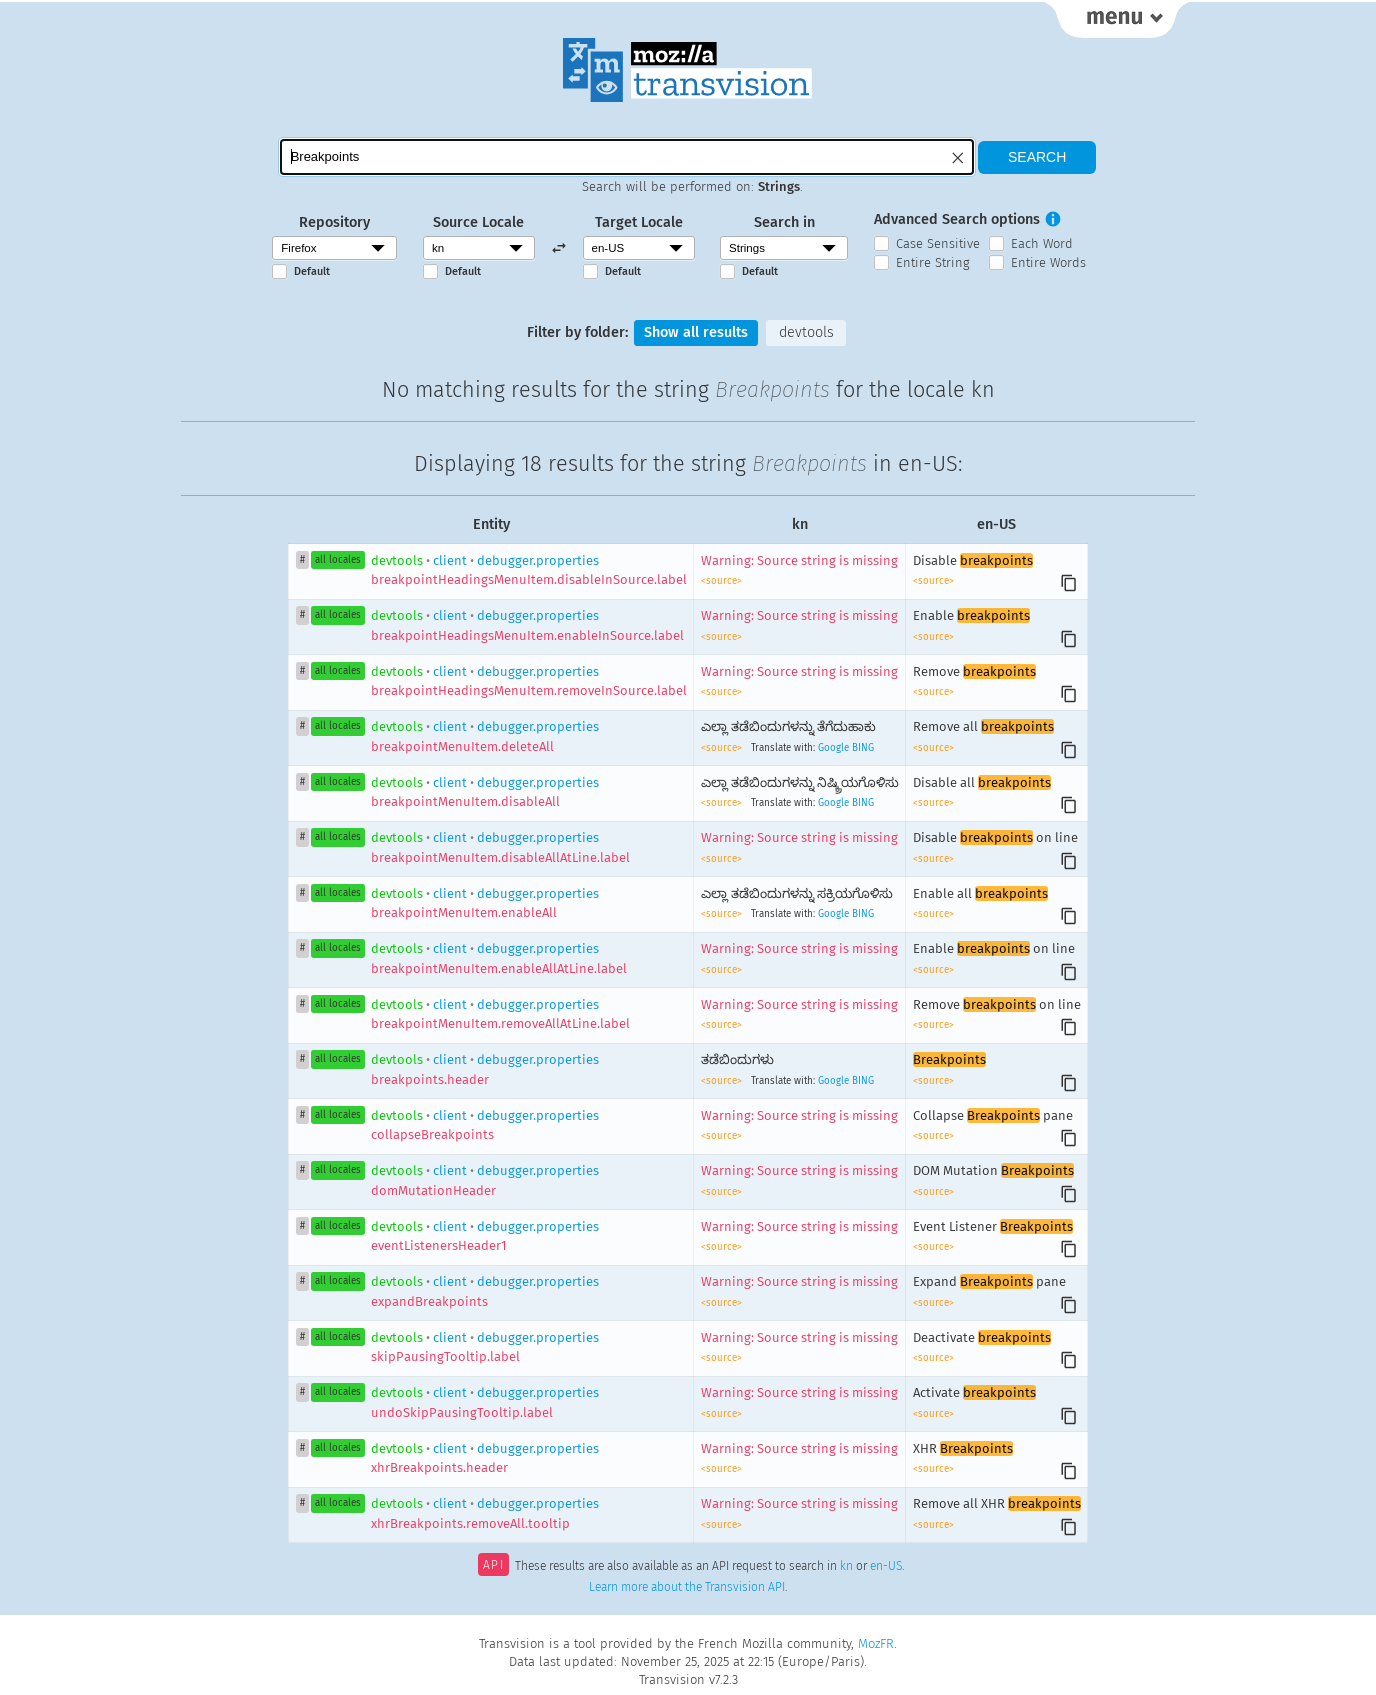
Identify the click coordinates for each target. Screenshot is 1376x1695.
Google (833, 748)
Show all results (696, 332)
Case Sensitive (938, 243)
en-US (886, 1567)
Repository (334, 222)
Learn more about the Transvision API (687, 1587)
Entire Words (1048, 262)
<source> (721, 581)
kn (846, 1567)
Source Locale (478, 222)
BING (863, 748)
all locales (338, 560)
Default (312, 271)
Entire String (933, 262)
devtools (806, 332)
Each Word (1042, 243)
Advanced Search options (957, 219)
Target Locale (639, 222)
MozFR (876, 1643)
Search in (784, 222)
